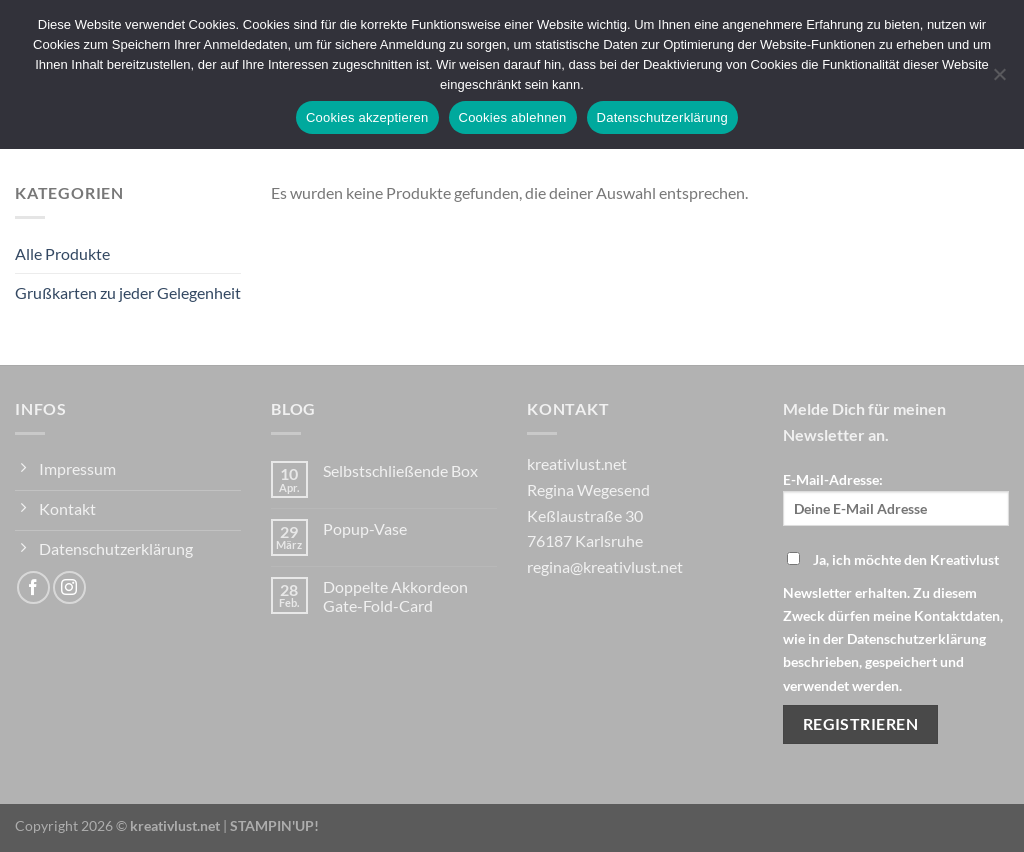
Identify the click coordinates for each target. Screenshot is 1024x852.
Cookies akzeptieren (367, 117)
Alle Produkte (62, 253)
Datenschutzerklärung (662, 117)
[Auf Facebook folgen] (33, 587)
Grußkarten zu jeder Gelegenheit (128, 292)
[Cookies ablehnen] (999, 80)
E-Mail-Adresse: (896, 498)
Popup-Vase (365, 528)
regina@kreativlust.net (605, 566)
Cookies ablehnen (513, 117)
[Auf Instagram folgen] (69, 587)
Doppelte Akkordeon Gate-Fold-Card (395, 596)
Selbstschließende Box (400, 470)
